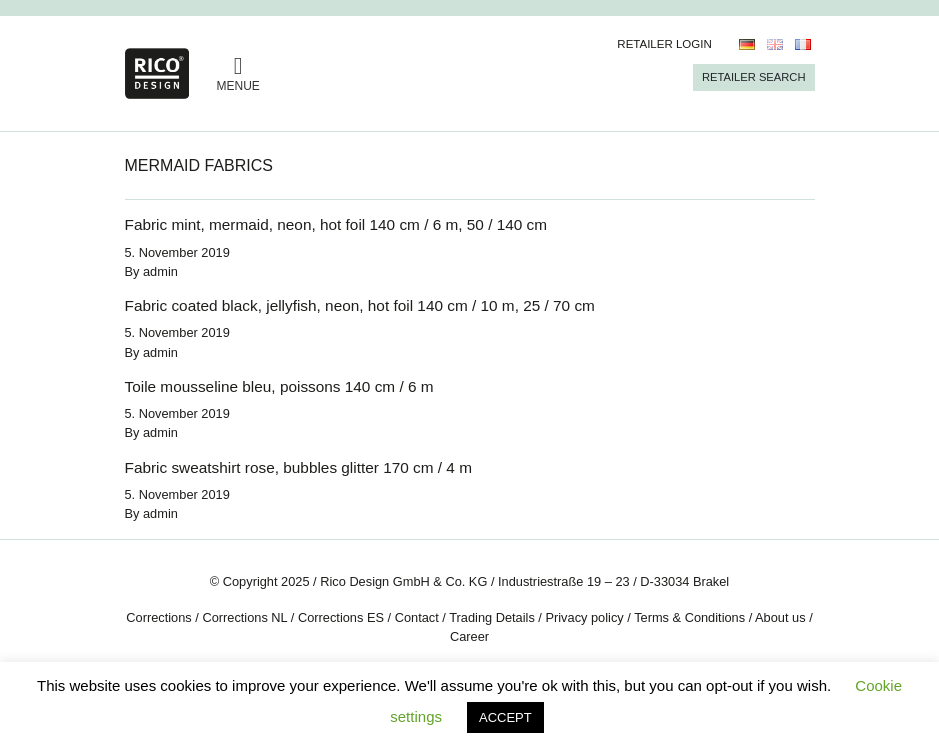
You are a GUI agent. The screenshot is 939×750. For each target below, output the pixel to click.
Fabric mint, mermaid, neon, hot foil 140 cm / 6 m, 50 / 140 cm (336, 224)
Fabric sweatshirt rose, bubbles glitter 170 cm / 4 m (298, 467)
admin (160, 271)
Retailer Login (664, 44)
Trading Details (492, 617)
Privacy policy (584, 617)
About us (780, 617)
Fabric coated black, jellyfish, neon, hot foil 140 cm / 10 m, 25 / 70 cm (360, 305)
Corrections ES (341, 617)
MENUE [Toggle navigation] (238, 73)
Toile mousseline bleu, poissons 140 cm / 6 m (279, 386)
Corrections (158, 617)
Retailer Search (754, 77)
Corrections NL (244, 617)
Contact (417, 617)
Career (469, 636)
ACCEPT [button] (505, 717)
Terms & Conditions (689, 617)
